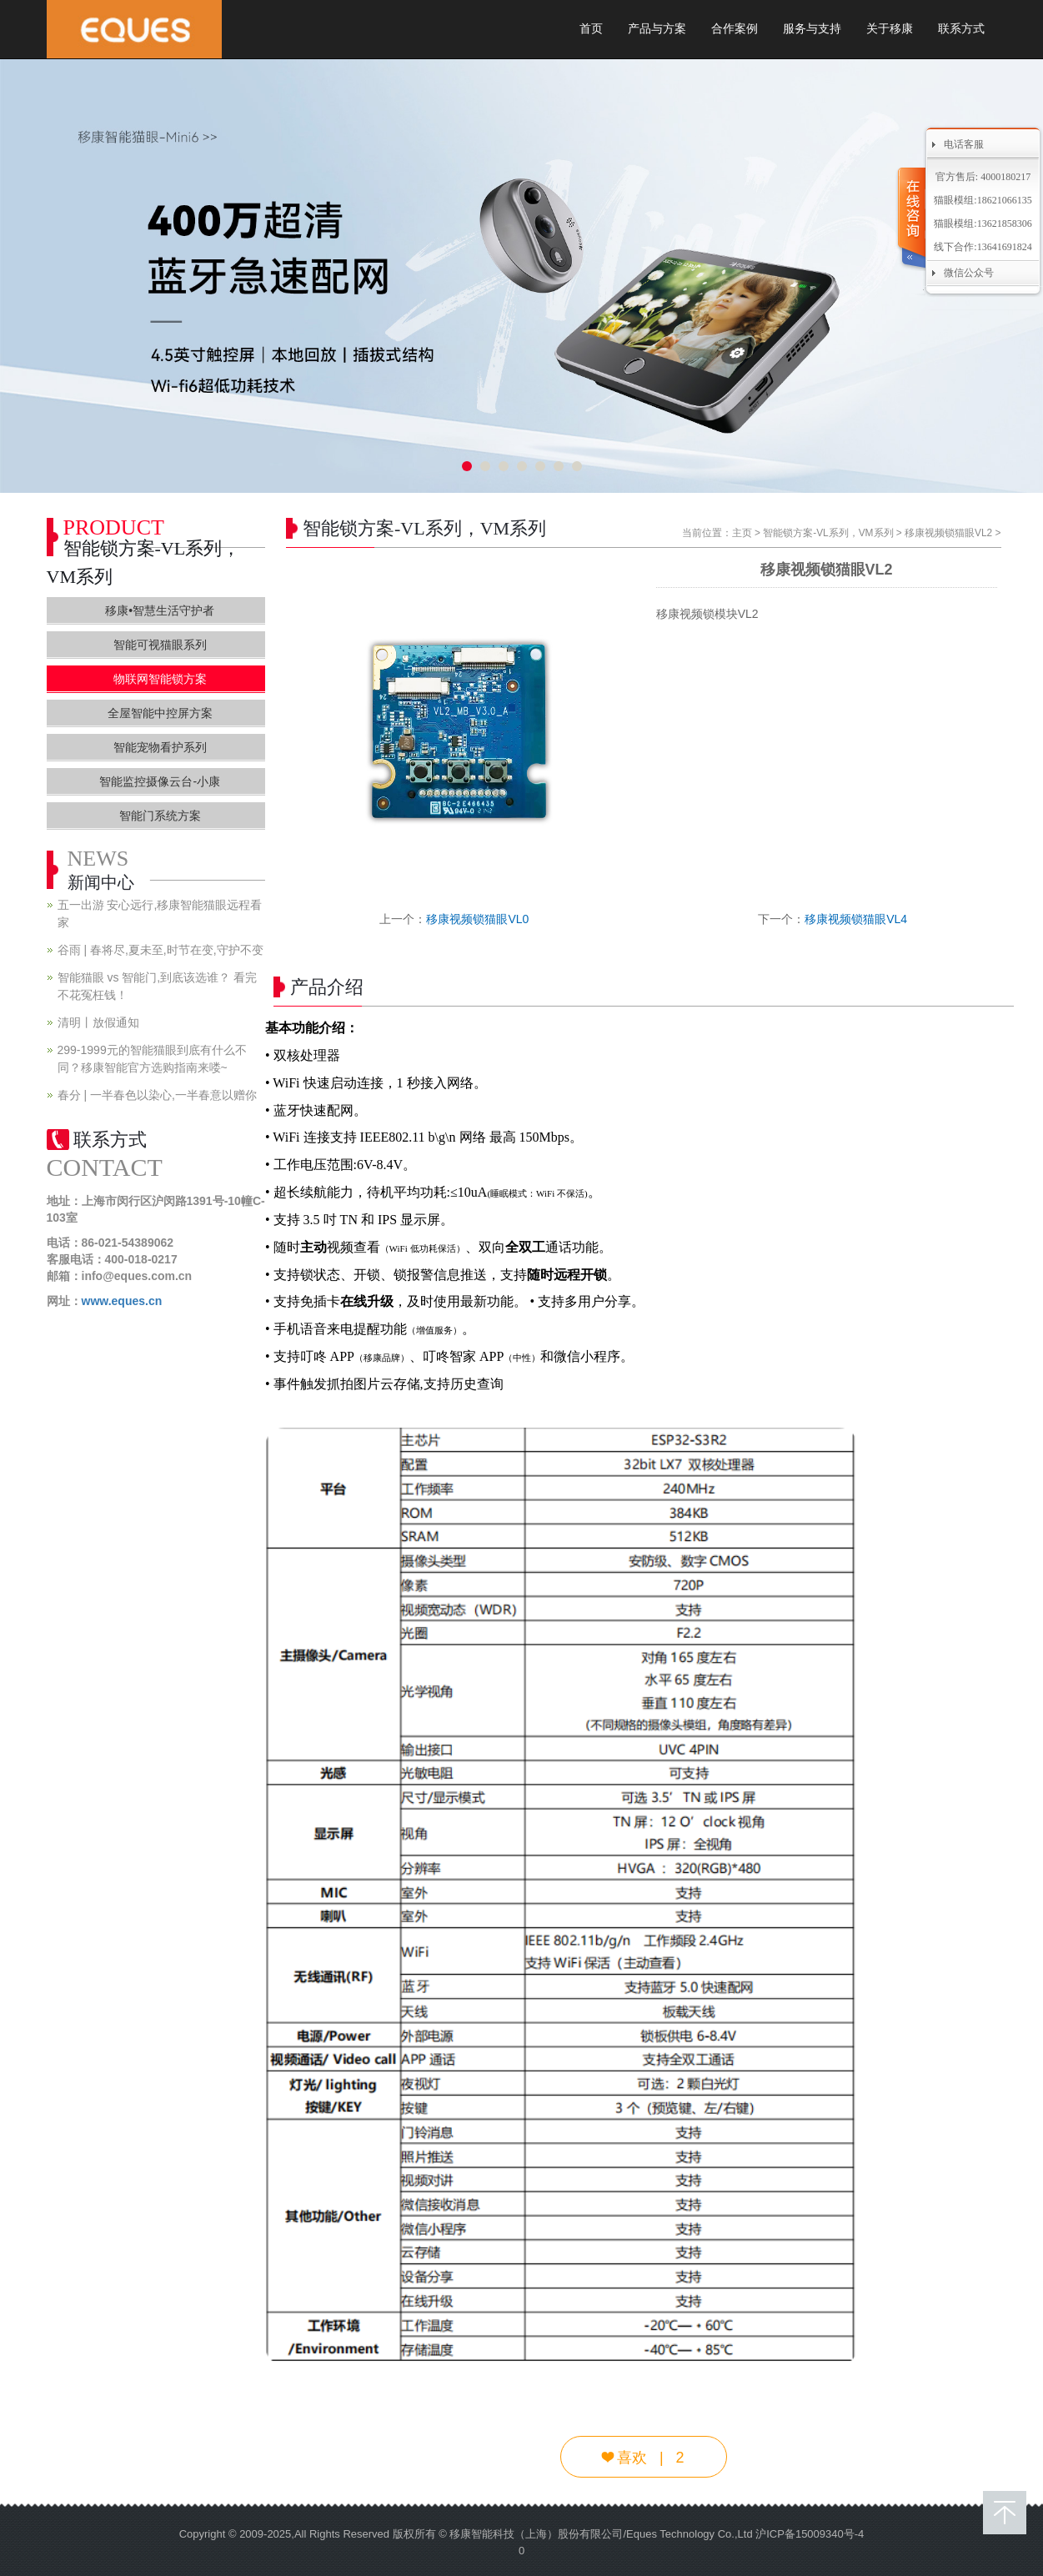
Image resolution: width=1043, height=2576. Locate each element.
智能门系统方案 (160, 815)
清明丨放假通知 (98, 1022)
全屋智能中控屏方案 (160, 713)
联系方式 (961, 29)
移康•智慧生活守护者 (159, 610)
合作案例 (734, 29)
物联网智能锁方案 (160, 678)
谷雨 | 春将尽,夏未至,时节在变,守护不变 (160, 950)
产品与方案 (657, 29)
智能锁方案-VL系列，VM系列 (828, 533)
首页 (591, 29)
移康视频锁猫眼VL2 (948, 533)
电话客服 (964, 144)
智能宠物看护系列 (160, 747)
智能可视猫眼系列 (160, 644)
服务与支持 (812, 29)
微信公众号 (969, 273)
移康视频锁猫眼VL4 (856, 919)
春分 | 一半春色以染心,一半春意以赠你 (157, 1095)
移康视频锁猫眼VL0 (477, 919)
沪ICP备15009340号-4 (809, 2534)
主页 (742, 533)
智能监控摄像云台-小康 (159, 781)
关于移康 (889, 29)
